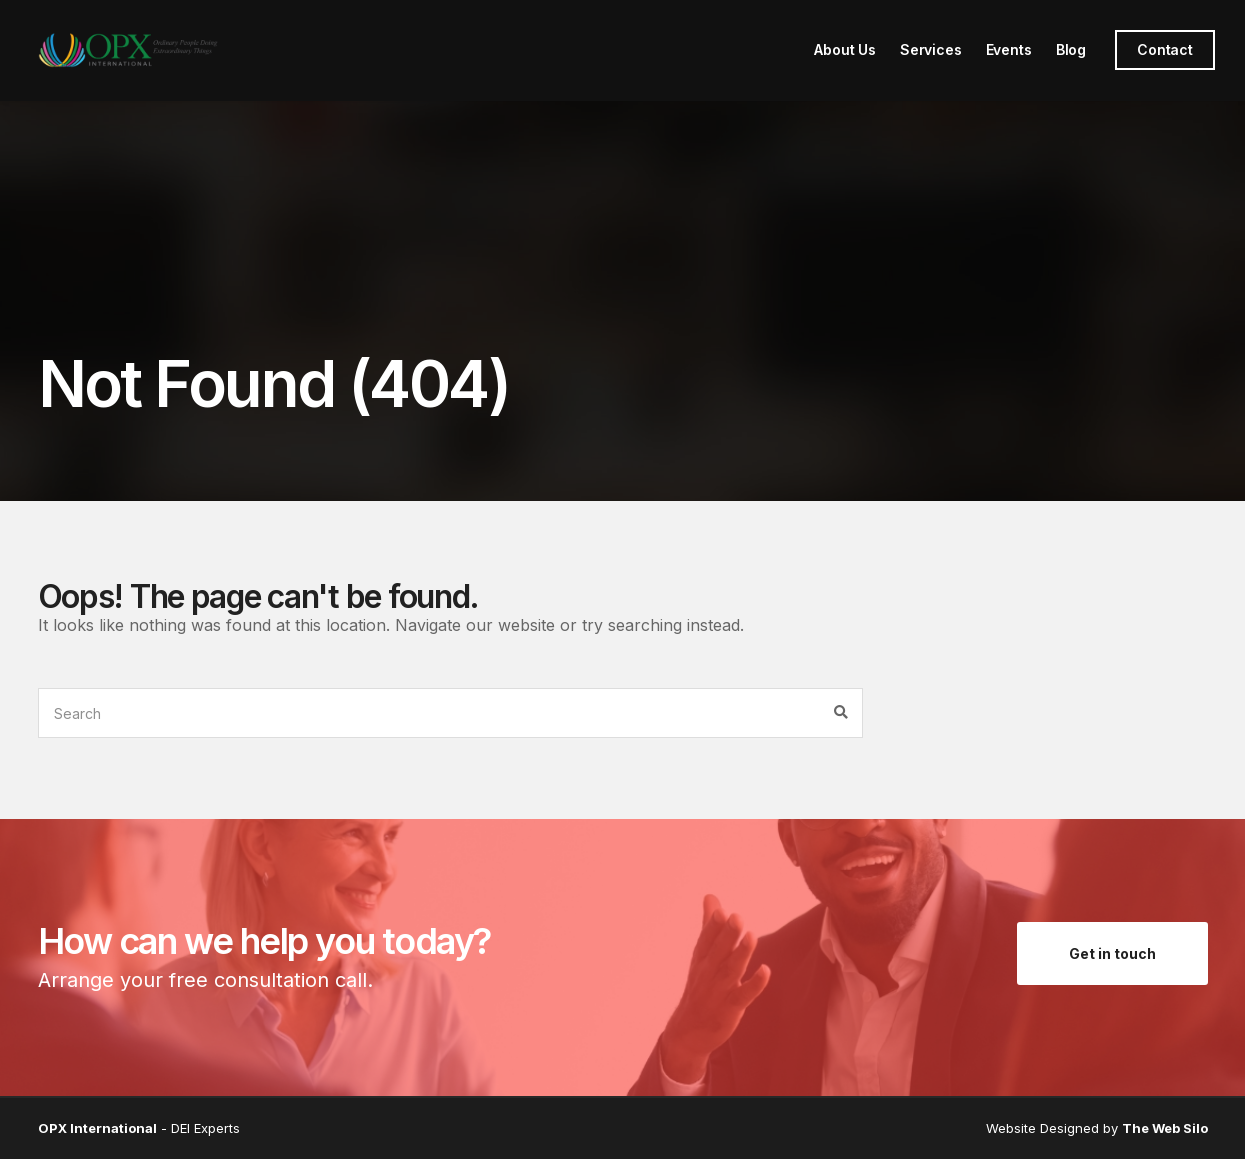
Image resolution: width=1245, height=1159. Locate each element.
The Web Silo (1165, 1128)
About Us (845, 49)
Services (931, 49)
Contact (1165, 49)
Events (1009, 49)
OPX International (97, 1128)
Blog (1071, 49)
